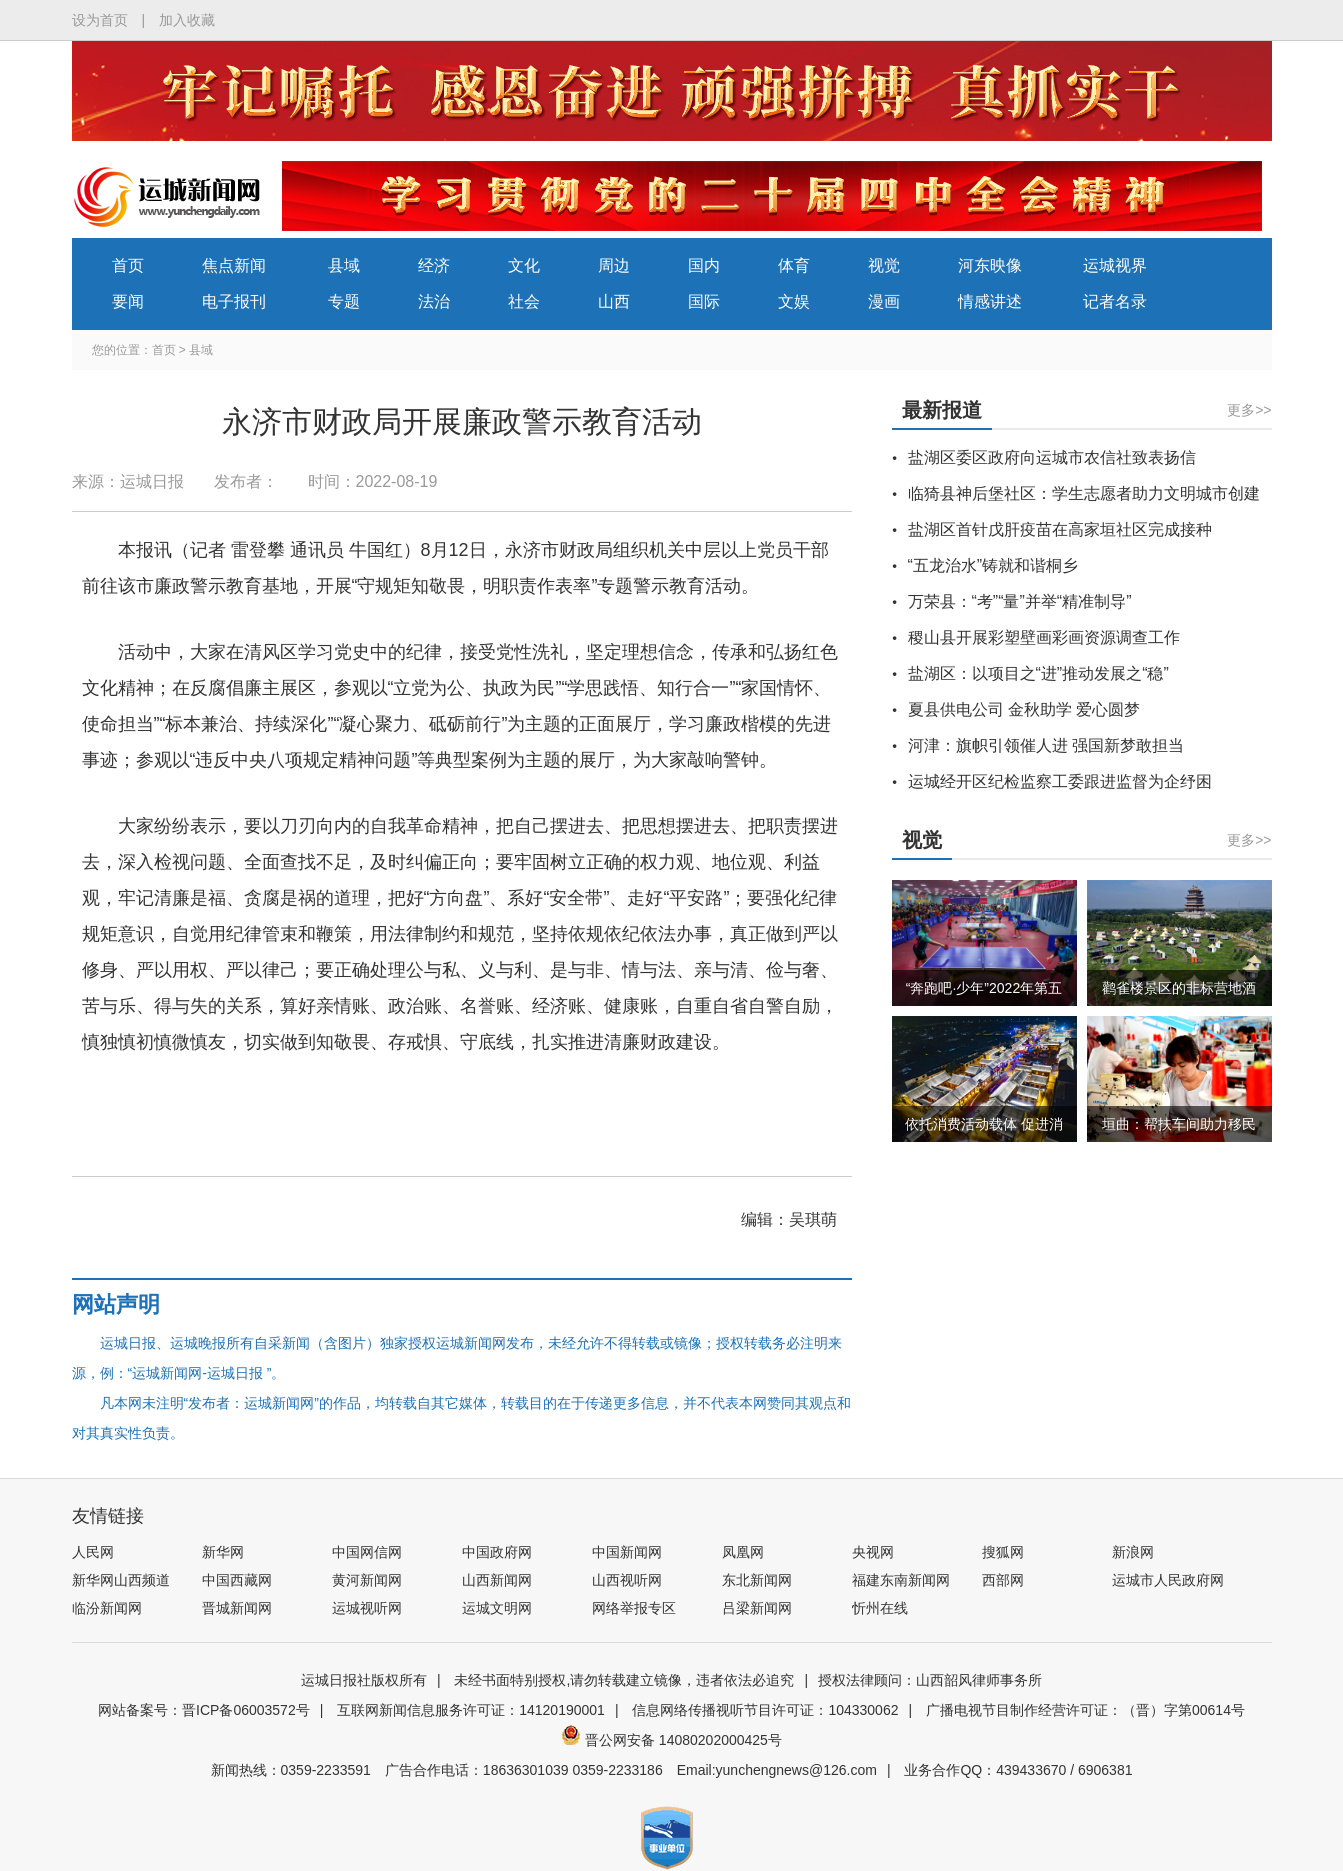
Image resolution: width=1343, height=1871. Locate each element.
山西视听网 (627, 1580)
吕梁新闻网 (757, 1608)
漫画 (884, 301)
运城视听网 (367, 1608)
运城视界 (1115, 265)
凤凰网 (743, 1552)
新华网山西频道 (121, 1580)
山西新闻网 (497, 1580)
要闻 (128, 301)
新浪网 (1133, 1552)
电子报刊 (234, 301)
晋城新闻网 (237, 1608)
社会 (524, 301)
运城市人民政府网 (1168, 1580)
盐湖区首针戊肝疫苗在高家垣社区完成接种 (1060, 529)
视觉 (884, 265)
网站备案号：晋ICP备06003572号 (204, 1710)
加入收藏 (187, 20)
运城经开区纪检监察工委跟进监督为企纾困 (1060, 781)
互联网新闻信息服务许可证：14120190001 (471, 1710)
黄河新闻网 (367, 1580)
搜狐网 (1003, 1552)
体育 (794, 265)
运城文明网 (497, 1608)
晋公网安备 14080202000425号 (671, 1740)
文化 (524, 265)
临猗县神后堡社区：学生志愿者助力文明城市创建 (1084, 493)
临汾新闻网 (107, 1608)
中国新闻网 (627, 1552)
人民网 (93, 1552)
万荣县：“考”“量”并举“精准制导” (1020, 601)
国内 (704, 265)
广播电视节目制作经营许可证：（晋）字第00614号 (1085, 1710)
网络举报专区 (634, 1608)
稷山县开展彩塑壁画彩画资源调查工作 (1044, 637)
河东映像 (990, 265)
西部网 (1003, 1580)
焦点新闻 (234, 265)
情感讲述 (990, 301)
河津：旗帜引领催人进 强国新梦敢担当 (1046, 745)
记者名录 (1115, 301)
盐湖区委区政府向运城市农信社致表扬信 (1052, 457)
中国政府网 (497, 1552)
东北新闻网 (757, 1580)
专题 (344, 301)
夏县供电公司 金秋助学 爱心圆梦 (1024, 709)
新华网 (223, 1552)
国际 (704, 301)
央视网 (873, 1552)
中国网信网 (367, 1552)
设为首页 (100, 20)
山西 (614, 301)
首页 (128, 265)
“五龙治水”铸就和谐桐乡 (993, 565)
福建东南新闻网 (901, 1580)
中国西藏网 (237, 1580)
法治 (434, 301)
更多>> (1249, 410)
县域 (344, 265)
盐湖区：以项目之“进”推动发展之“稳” (1038, 673)
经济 (434, 265)
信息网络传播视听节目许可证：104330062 (765, 1710)
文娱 (794, 301)
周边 (614, 265)
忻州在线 (880, 1608)
